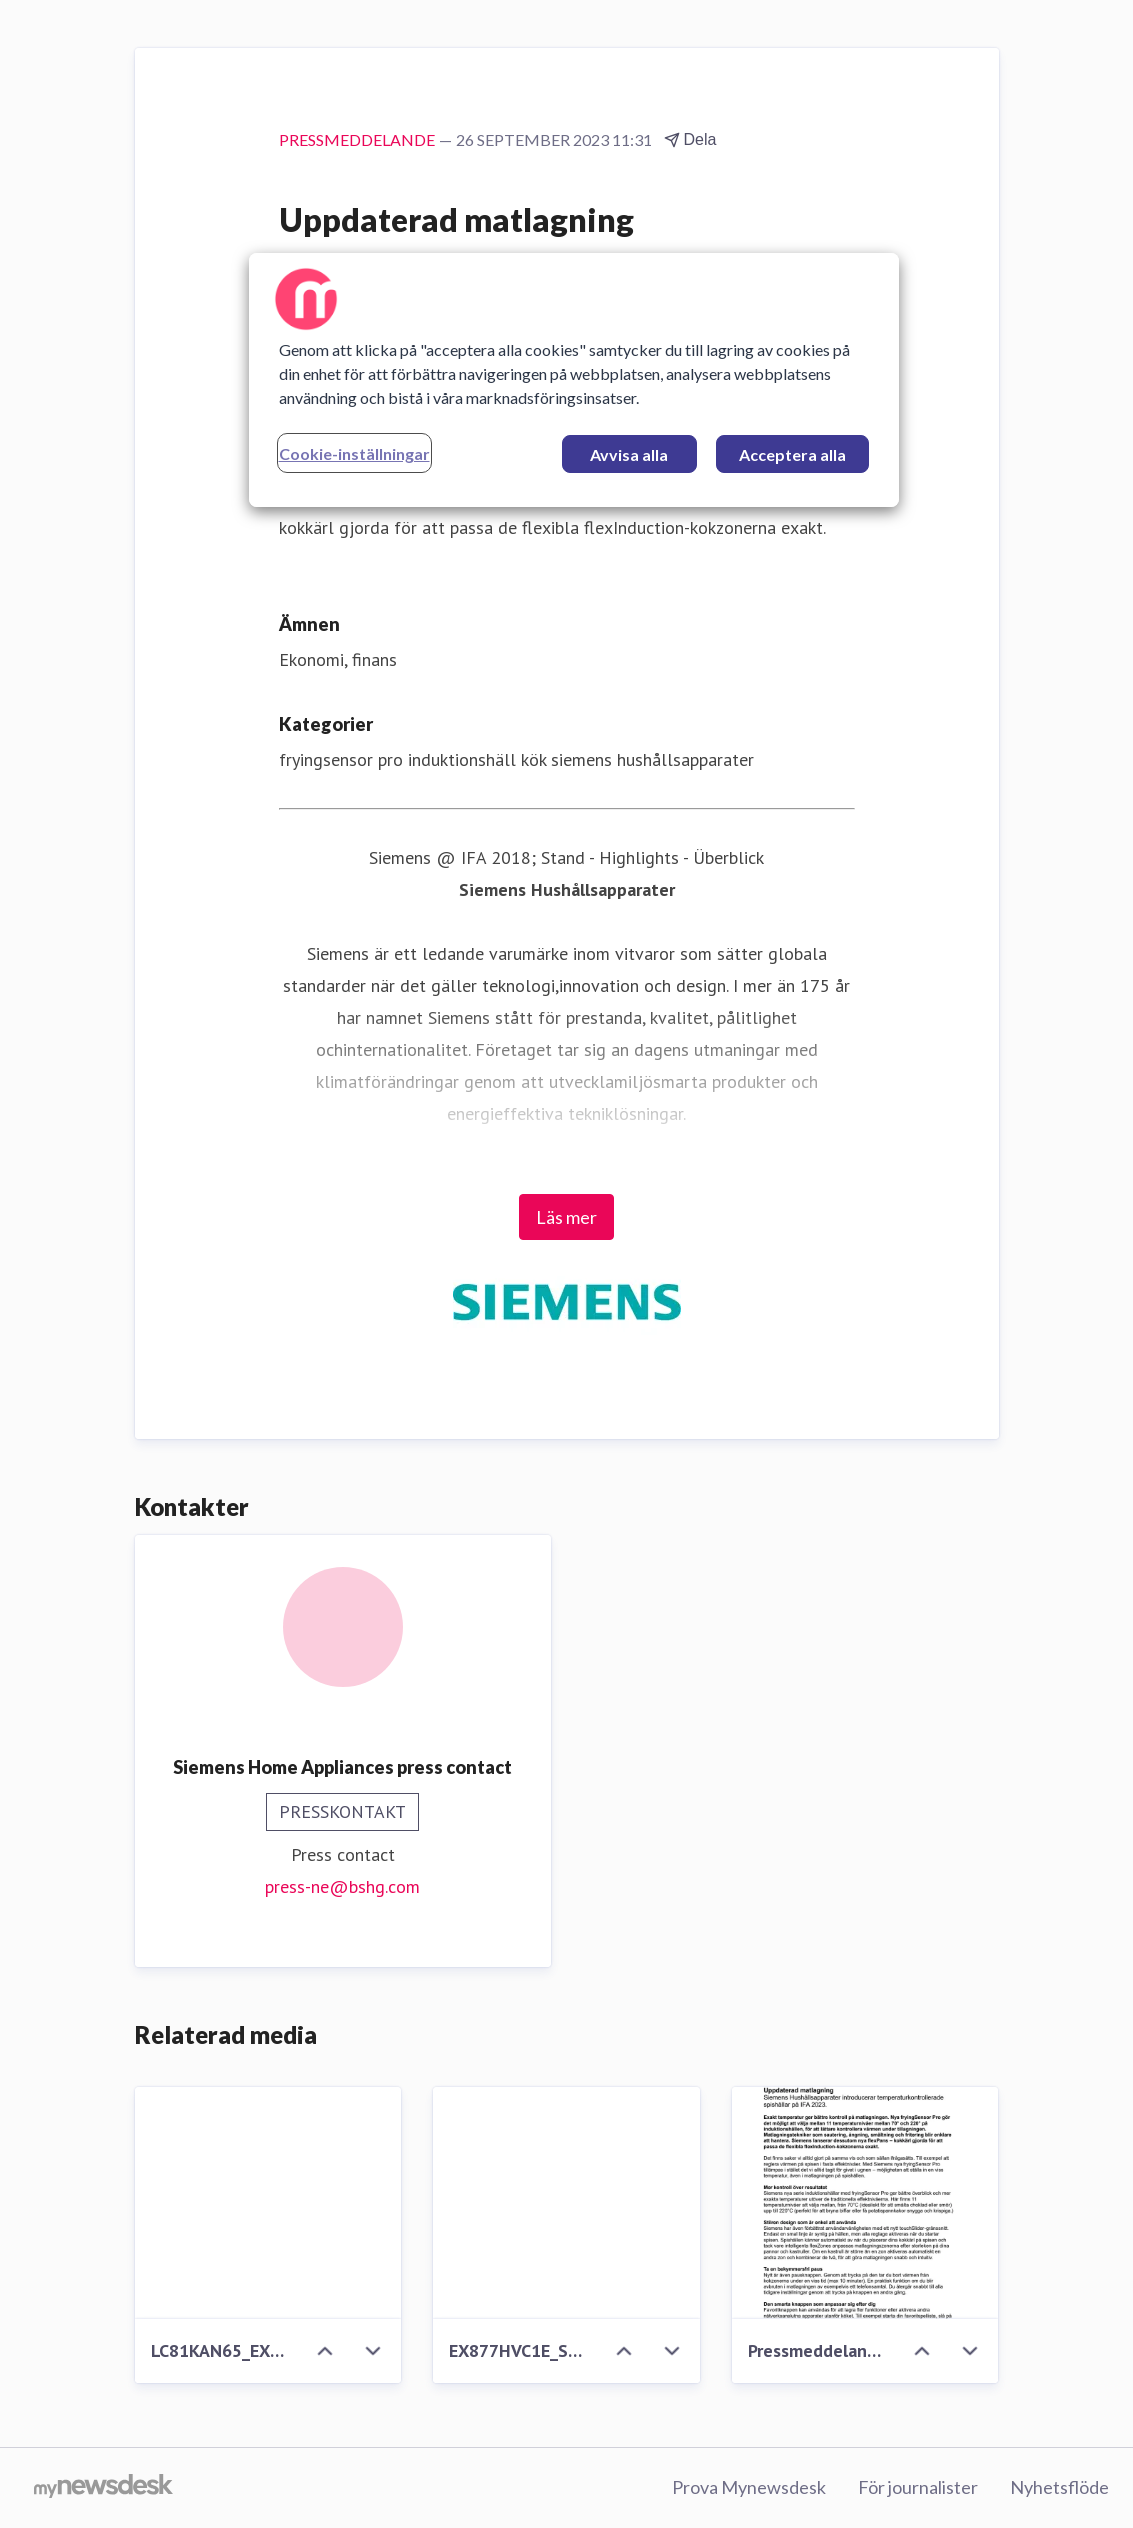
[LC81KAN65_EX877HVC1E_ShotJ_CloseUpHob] (268, 2203)
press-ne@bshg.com (342, 1886)
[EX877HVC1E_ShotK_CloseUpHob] (566, 2203)
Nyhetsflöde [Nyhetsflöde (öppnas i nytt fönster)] (1059, 2487)
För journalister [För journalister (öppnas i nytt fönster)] (918, 2487)
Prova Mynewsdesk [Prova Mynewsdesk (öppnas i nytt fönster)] (749, 2487)
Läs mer (566, 1217)
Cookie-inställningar (354, 453)
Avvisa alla (629, 454)
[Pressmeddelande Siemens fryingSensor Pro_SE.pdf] (865, 2203)
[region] (574, 380)
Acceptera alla (792, 454)
